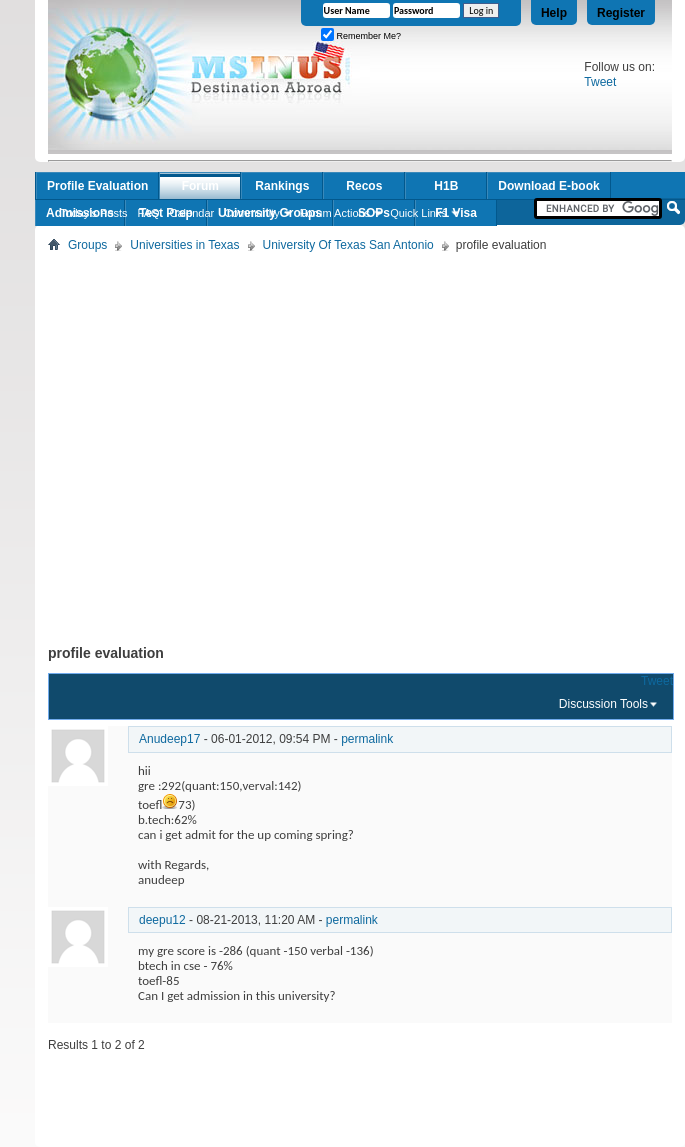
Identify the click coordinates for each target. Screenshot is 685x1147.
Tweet (600, 82)
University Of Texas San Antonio (348, 245)
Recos (364, 186)
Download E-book (548, 186)
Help (554, 13)
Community (252, 213)
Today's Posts (94, 213)
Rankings (282, 186)
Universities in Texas (184, 245)
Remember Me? (361, 36)
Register (621, 13)
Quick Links (418, 213)
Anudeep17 (169, 739)
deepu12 (162, 920)
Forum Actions (335, 213)
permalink (367, 739)
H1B (446, 186)
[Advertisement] (187, 444)
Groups (87, 245)
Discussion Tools (603, 704)
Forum (200, 186)
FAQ (149, 213)
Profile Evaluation (97, 186)
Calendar (192, 213)
